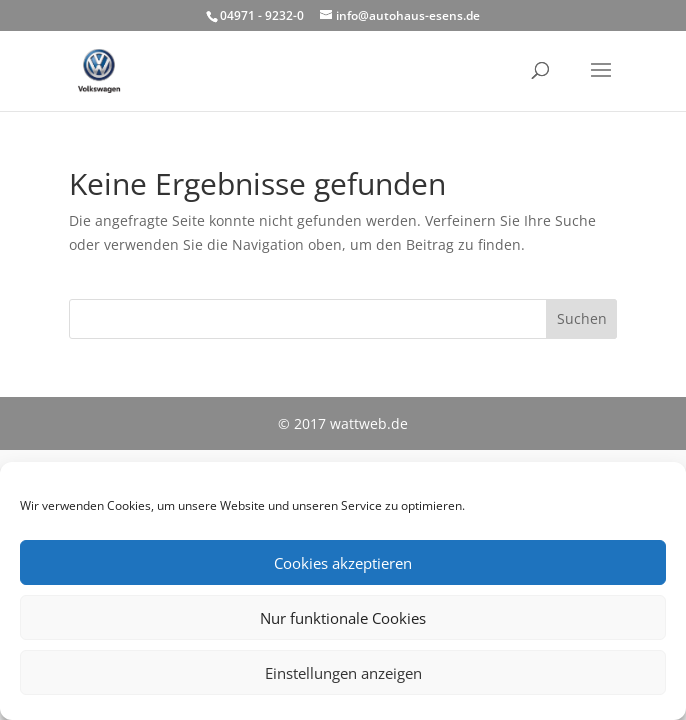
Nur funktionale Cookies (343, 618)
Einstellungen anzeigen (343, 673)
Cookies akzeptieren (343, 563)
